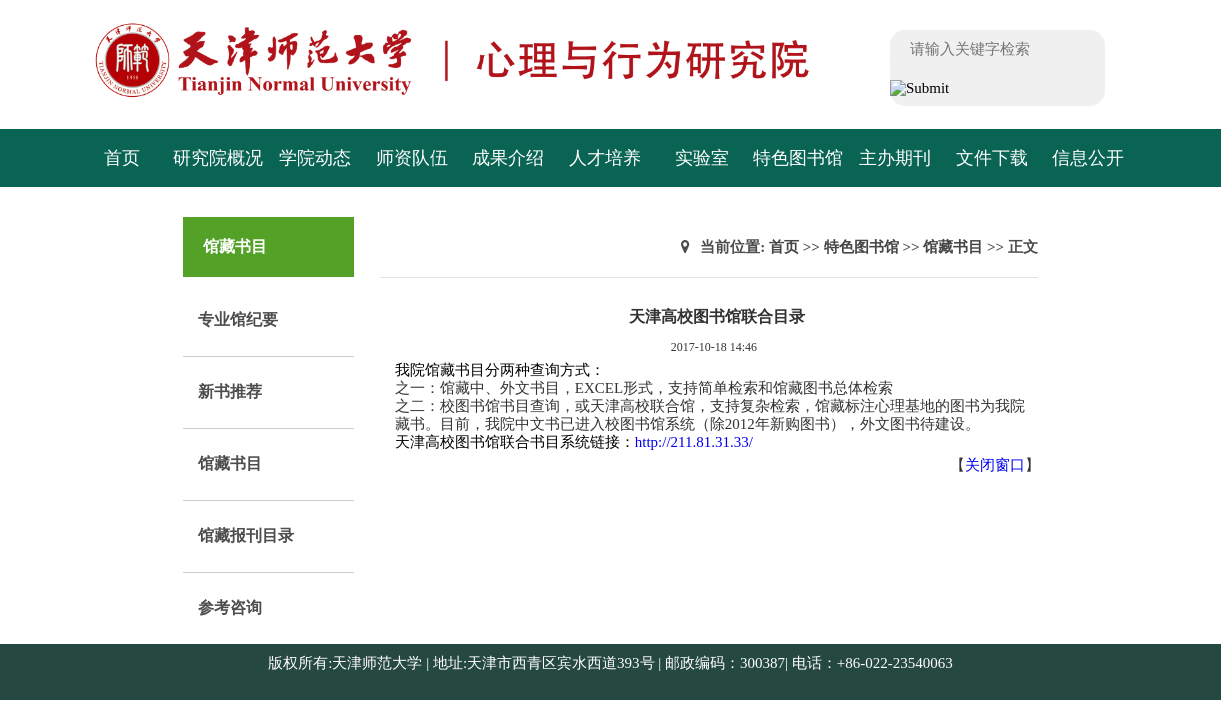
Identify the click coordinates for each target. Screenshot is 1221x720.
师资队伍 (412, 158)
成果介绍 (508, 158)
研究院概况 (218, 158)
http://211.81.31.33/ (694, 442)
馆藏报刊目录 (246, 535)
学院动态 (315, 158)
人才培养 (605, 158)
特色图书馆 (798, 158)
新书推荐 (230, 391)
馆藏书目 (230, 463)
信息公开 (1088, 158)
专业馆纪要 (238, 319)
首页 (122, 158)
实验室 (702, 158)
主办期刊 (895, 158)
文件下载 (992, 158)
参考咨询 (230, 607)
